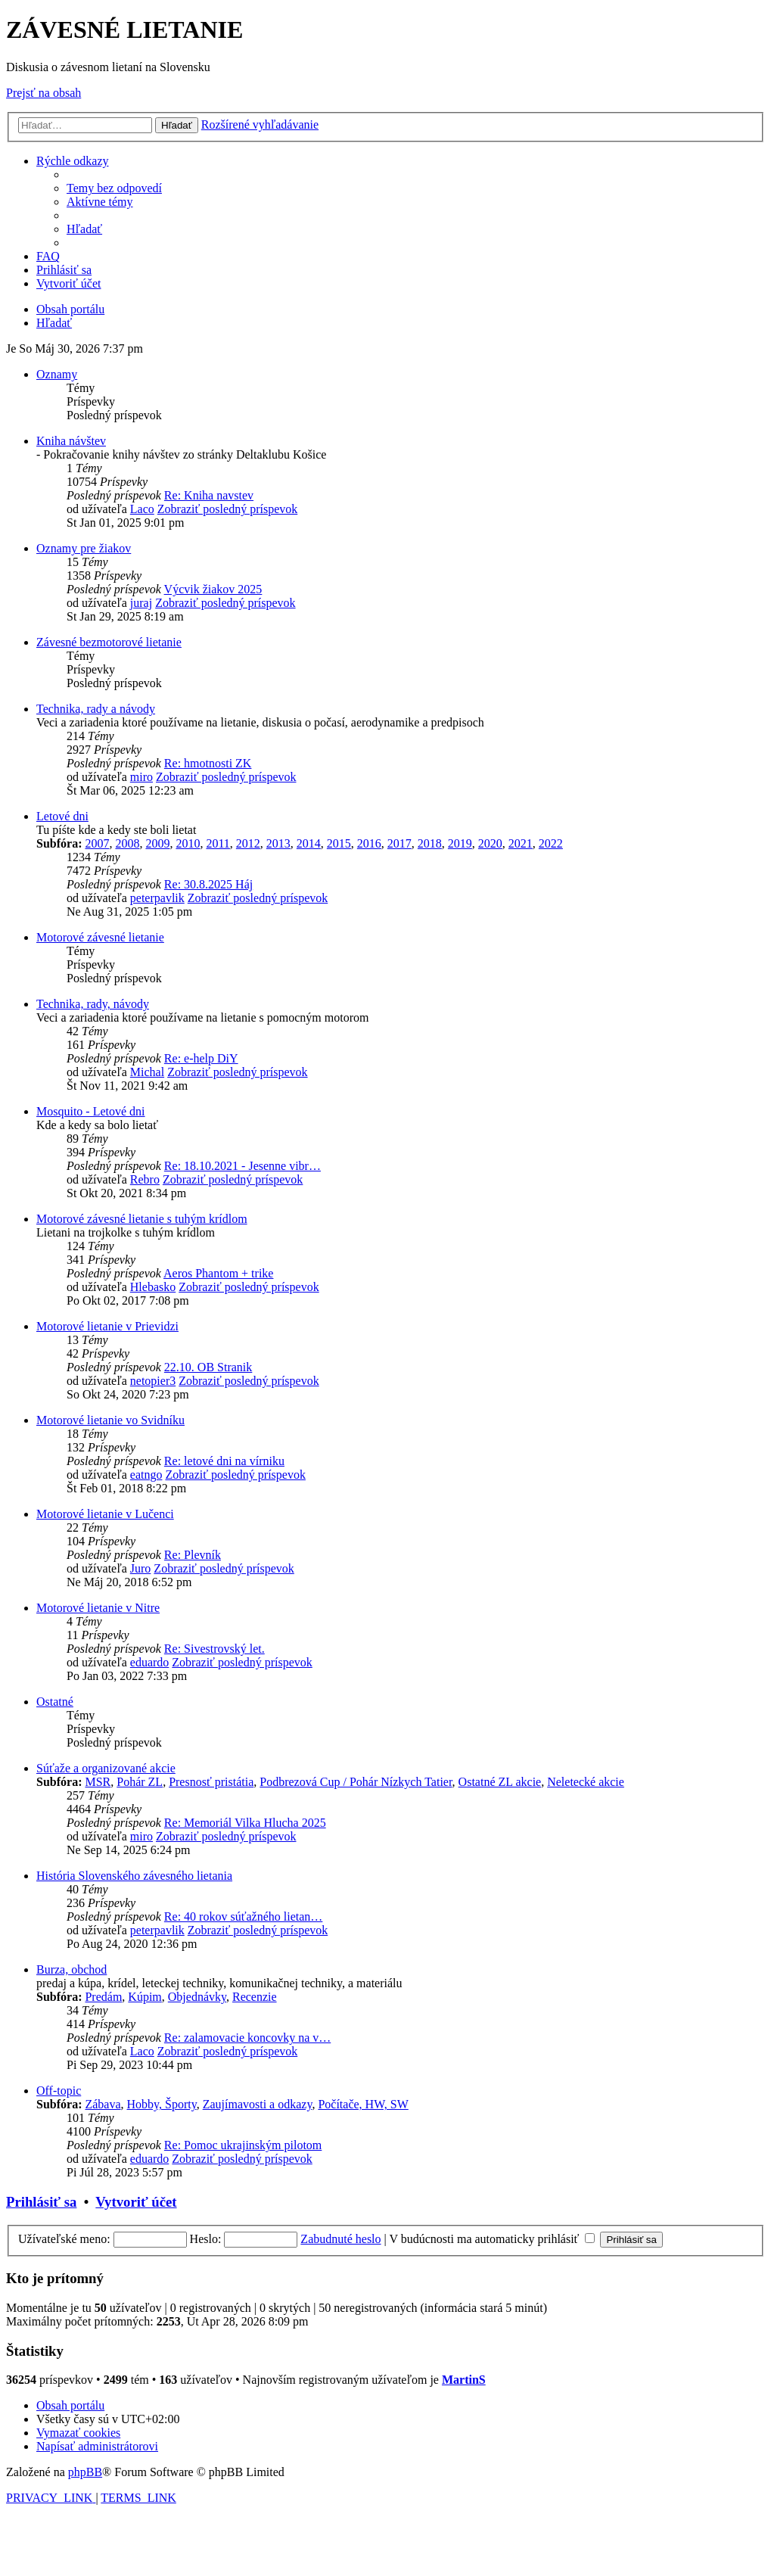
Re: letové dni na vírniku (224, 1460)
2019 (460, 843)
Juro (140, 1568)
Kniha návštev (71, 440)
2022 (551, 843)
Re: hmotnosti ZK (208, 763)
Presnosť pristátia (211, 1781)
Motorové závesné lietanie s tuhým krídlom (141, 1218)
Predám (103, 1996)
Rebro (145, 1179)
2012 (248, 843)
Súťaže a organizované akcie (106, 1768)
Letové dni (62, 816)
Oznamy (56, 374)
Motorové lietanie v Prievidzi (107, 1326)
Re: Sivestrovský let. (214, 1648)
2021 (520, 843)
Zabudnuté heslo (340, 2238)
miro (141, 776)
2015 (339, 843)
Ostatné (54, 1701)
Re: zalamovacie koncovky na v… (247, 2037)
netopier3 (153, 1380)
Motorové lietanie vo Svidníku (110, 1420)
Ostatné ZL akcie (500, 1781)
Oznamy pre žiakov (83, 548)
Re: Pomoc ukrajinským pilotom (243, 2145)
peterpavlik (157, 897)
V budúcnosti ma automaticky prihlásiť (492, 2238)
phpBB (85, 2472)
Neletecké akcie (585, 1781)
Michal (147, 1072)
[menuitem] (114, 188)
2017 (399, 843)
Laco (142, 508)
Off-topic (58, 2090)
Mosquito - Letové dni (90, 1111)
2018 (430, 843)
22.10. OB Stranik (208, 1367)
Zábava (102, 2104)
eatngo (146, 1474)
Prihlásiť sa (41, 2202)
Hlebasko (153, 1286)
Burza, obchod (71, 1969)
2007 (97, 843)
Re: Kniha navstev (208, 495)
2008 (127, 843)
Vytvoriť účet (135, 2202)
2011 (217, 843)
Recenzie (254, 1996)
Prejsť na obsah (43, 92)
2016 (369, 843)
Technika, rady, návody (92, 1003)
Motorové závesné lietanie (100, 937)
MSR (97, 1781)
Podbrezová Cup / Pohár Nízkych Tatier (356, 1781)
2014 (309, 843)
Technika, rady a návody (95, 708)
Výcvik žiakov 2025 (213, 589)
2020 (490, 843)
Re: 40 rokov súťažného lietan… (243, 1916)
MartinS (464, 2379)
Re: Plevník (192, 1554)
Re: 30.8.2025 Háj (208, 884)
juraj (141, 602)
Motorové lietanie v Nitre (98, 1607)
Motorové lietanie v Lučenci (105, 1513)
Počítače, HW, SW (363, 2104)
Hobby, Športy (162, 2104)
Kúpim (144, 1996)
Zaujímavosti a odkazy (257, 2104)
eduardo (149, 1662)
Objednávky (197, 1996)
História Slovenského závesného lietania (134, 1875)
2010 (188, 843)
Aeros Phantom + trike (218, 1273)
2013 (278, 843)
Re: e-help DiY (201, 1058)
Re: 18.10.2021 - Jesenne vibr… (242, 1165)
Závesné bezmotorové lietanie (109, 642)
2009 (157, 843)
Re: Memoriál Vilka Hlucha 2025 (245, 1822)
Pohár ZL (140, 1781)
